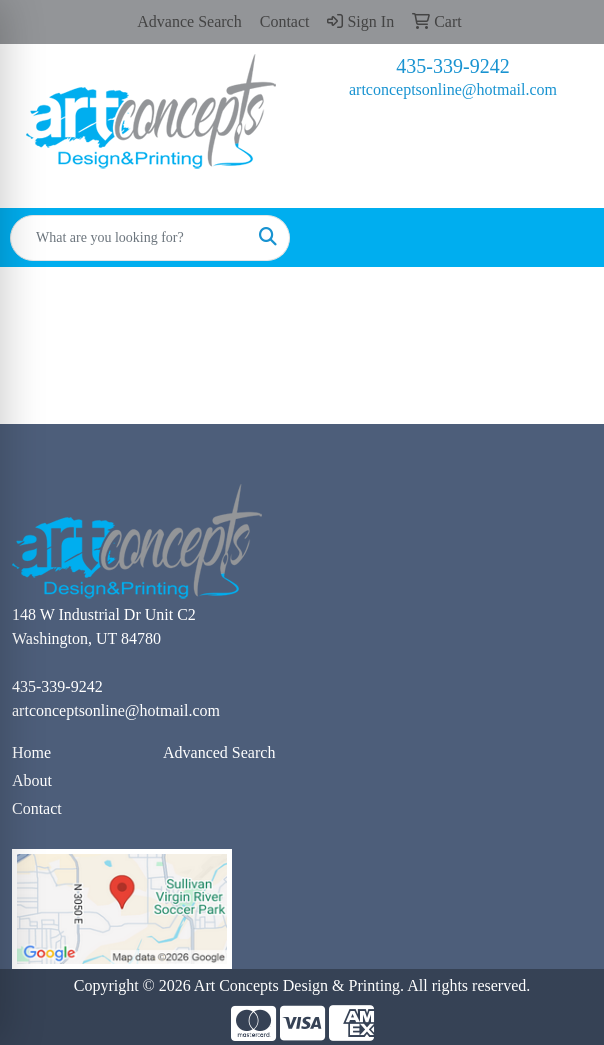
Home (31, 752)
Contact (37, 808)
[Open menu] (564, 238)
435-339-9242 (452, 66)
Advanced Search (219, 752)
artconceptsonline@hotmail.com (453, 89)
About (32, 780)
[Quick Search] (129, 238)
